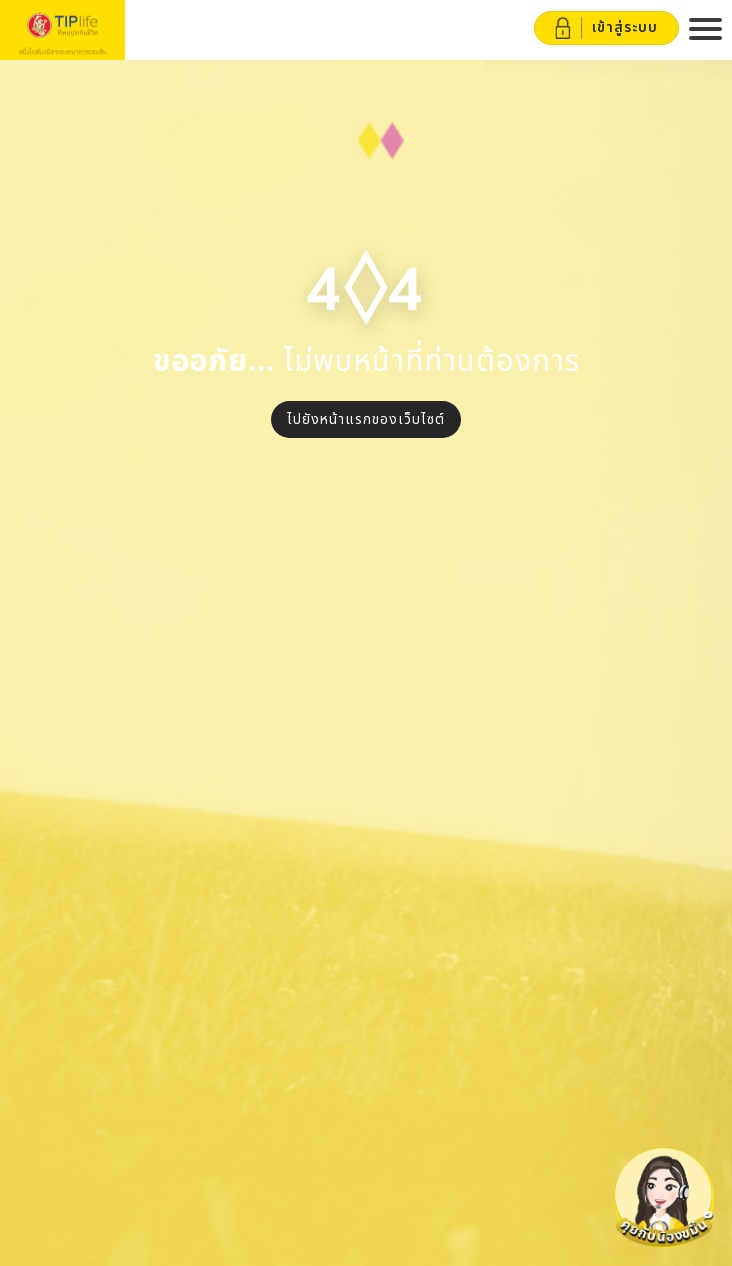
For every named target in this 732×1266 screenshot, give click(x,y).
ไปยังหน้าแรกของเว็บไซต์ (366, 419)
